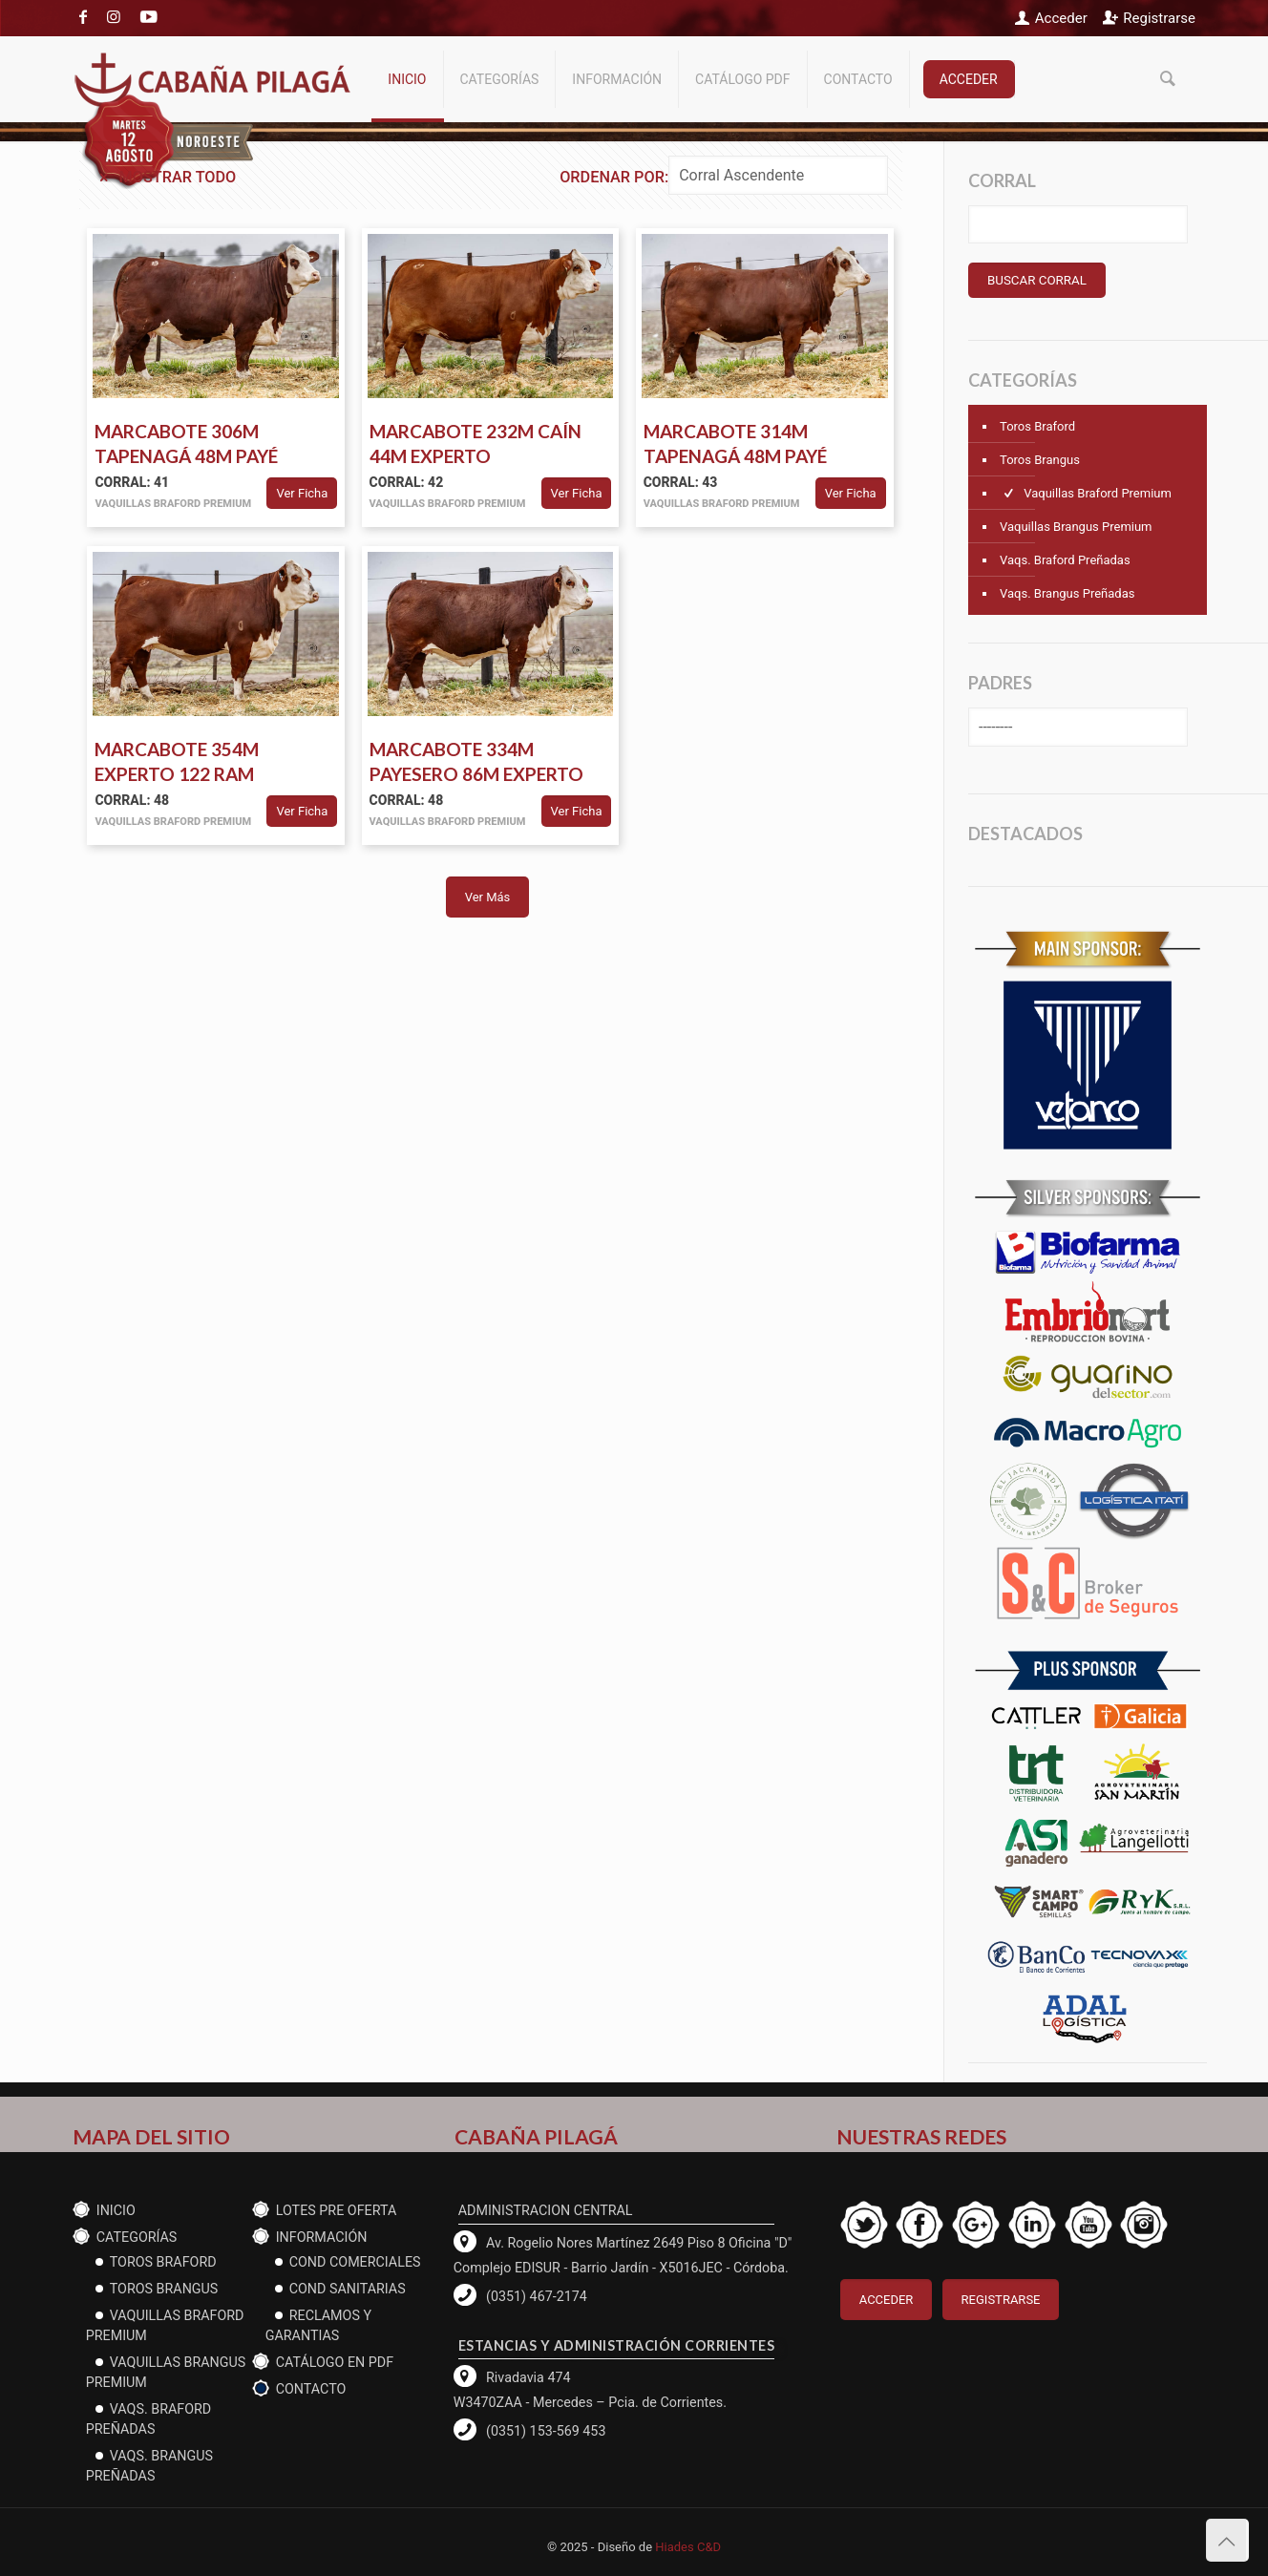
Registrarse (1159, 18)
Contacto (311, 2389)
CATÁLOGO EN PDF (334, 2362)
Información (322, 2237)
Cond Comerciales (355, 2262)
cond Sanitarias (347, 2288)
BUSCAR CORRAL (1037, 280)
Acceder (1061, 18)
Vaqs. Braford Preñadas (1065, 560)
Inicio (116, 2210)
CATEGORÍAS (137, 2237)
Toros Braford (1037, 426)
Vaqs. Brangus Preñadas (1067, 593)
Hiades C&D (688, 2547)
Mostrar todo (165, 177)
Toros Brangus (1040, 460)
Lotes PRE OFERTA (336, 2210)
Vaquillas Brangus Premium (1076, 526)
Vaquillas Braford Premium (1086, 493)
